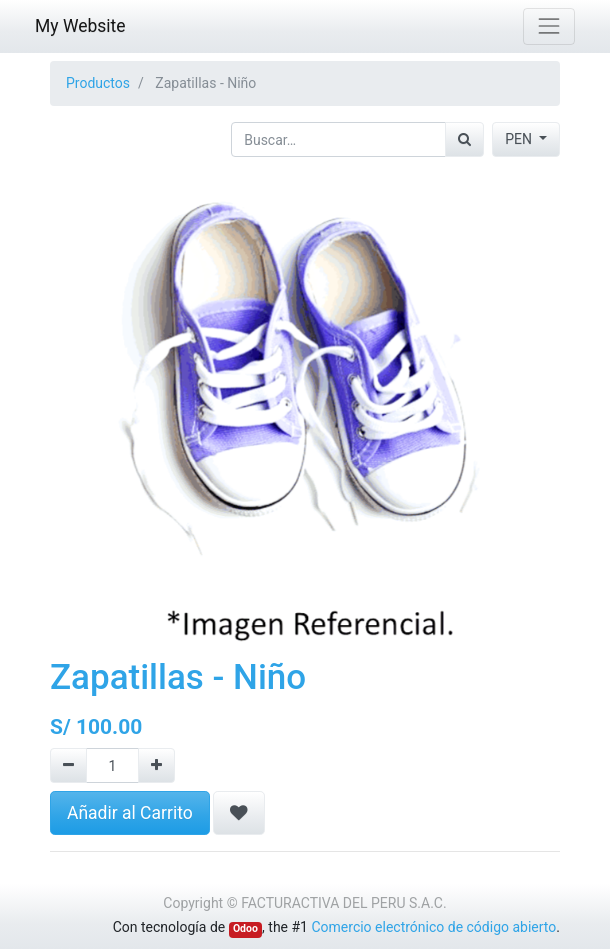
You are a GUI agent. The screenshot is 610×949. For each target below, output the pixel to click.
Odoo (245, 928)
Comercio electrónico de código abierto (433, 927)
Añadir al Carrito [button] (130, 813)
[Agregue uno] (156, 765)
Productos (98, 83)
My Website (80, 26)
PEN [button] (520, 139)
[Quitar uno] (68, 765)
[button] (239, 813)
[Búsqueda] (464, 139)
